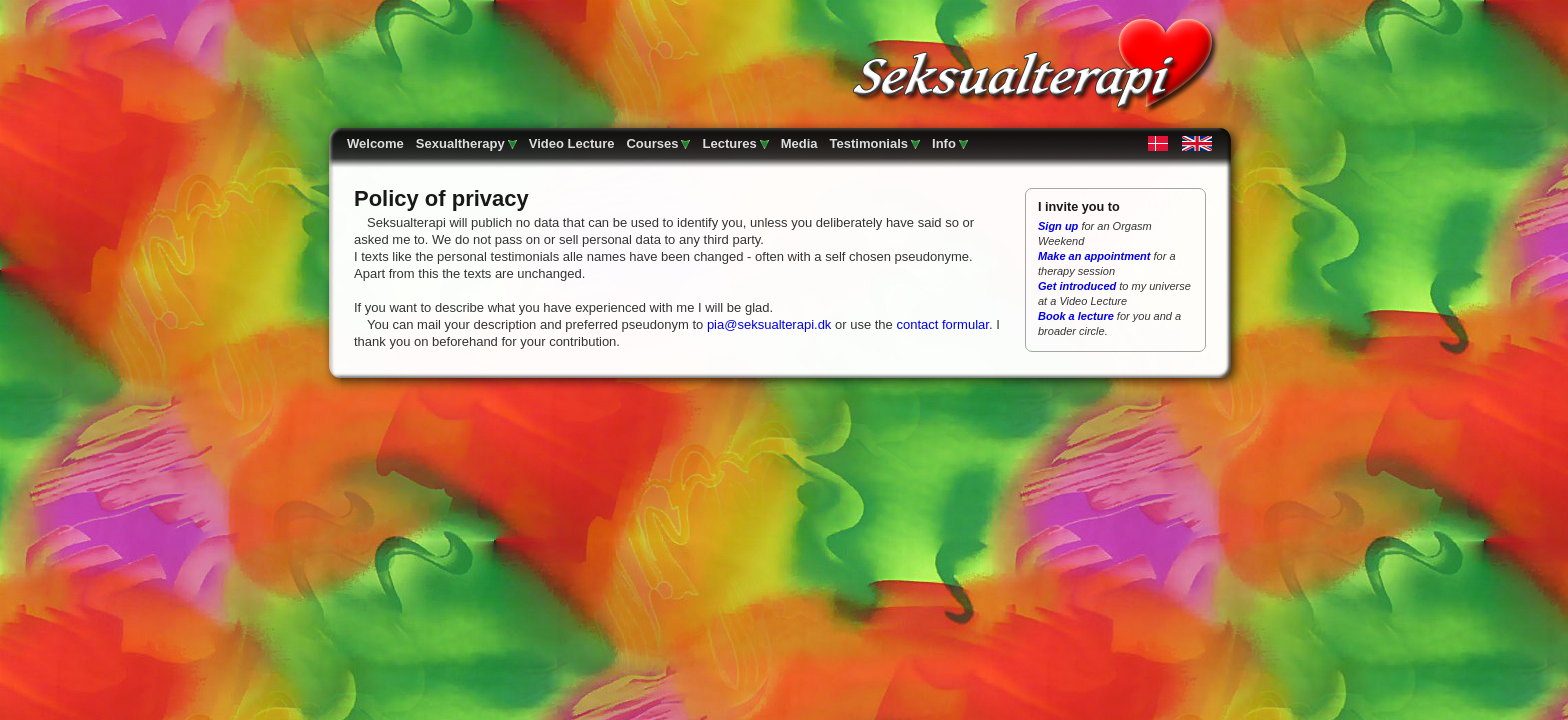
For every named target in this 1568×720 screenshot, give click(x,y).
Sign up (1059, 226)
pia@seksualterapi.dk (769, 324)
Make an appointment (1094, 256)
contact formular (942, 324)
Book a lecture (1076, 316)
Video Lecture (572, 143)
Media (799, 143)
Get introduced (1077, 286)
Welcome (375, 143)
